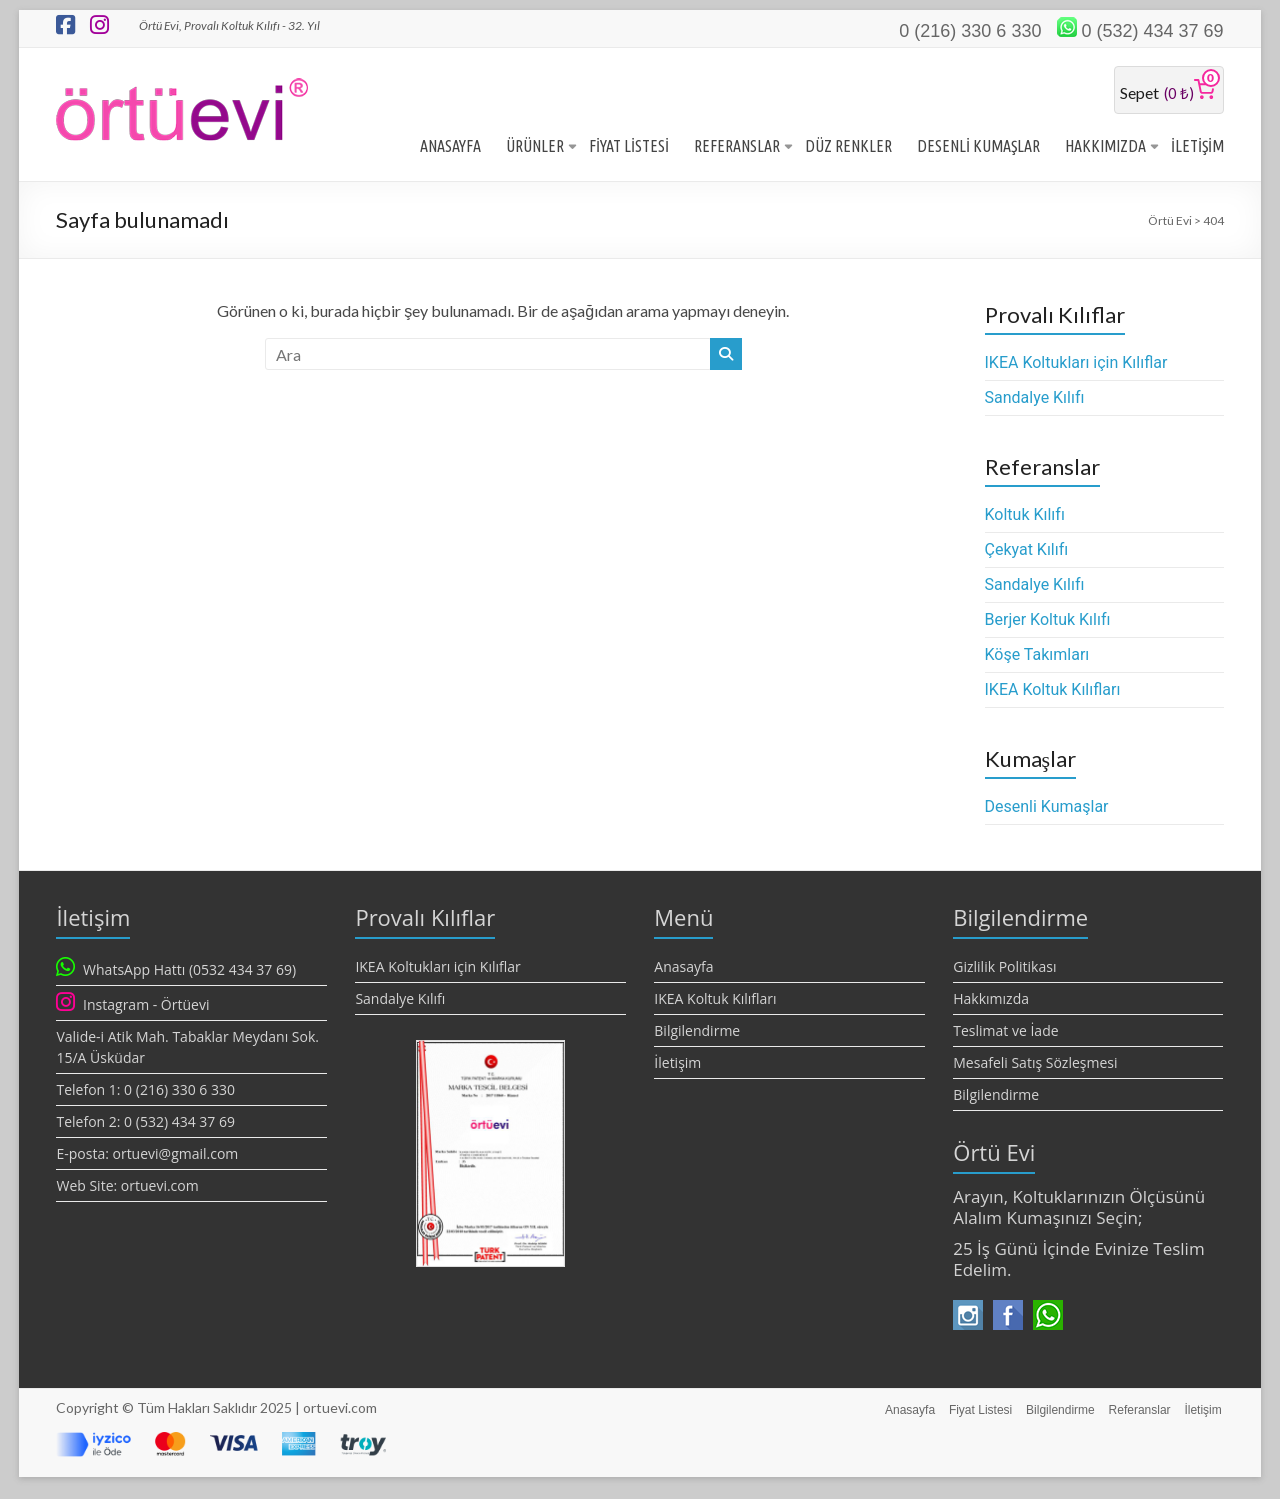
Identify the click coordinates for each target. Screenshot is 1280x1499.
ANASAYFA (450, 148)
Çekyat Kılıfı (1027, 551)
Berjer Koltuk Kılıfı (1048, 621)
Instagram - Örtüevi (146, 1006)
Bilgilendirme (697, 1032)
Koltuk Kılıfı (1025, 516)
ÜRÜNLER (535, 148)
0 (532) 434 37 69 (1152, 31)
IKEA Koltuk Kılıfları (1053, 691)
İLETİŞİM (1197, 148)
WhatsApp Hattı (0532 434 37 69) (189, 971)
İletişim (677, 1064)
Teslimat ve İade (1005, 1032)
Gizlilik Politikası (1004, 968)
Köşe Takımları (1037, 656)
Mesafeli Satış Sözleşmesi (1035, 1064)
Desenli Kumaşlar (1047, 808)
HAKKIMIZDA (1105, 148)
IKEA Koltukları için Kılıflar (1076, 364)
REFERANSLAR (737, 148)
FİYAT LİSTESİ (629, 148)
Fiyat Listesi (975, 1410)
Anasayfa (683, 968)
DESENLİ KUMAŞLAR (978, 148)
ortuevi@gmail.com (175, 1155)
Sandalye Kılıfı (1035, 399)
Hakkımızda (991, 1000)
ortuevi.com (160, 1187)
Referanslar (1139, 1410)
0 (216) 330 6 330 (970, 31)
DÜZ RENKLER (848, 148)
